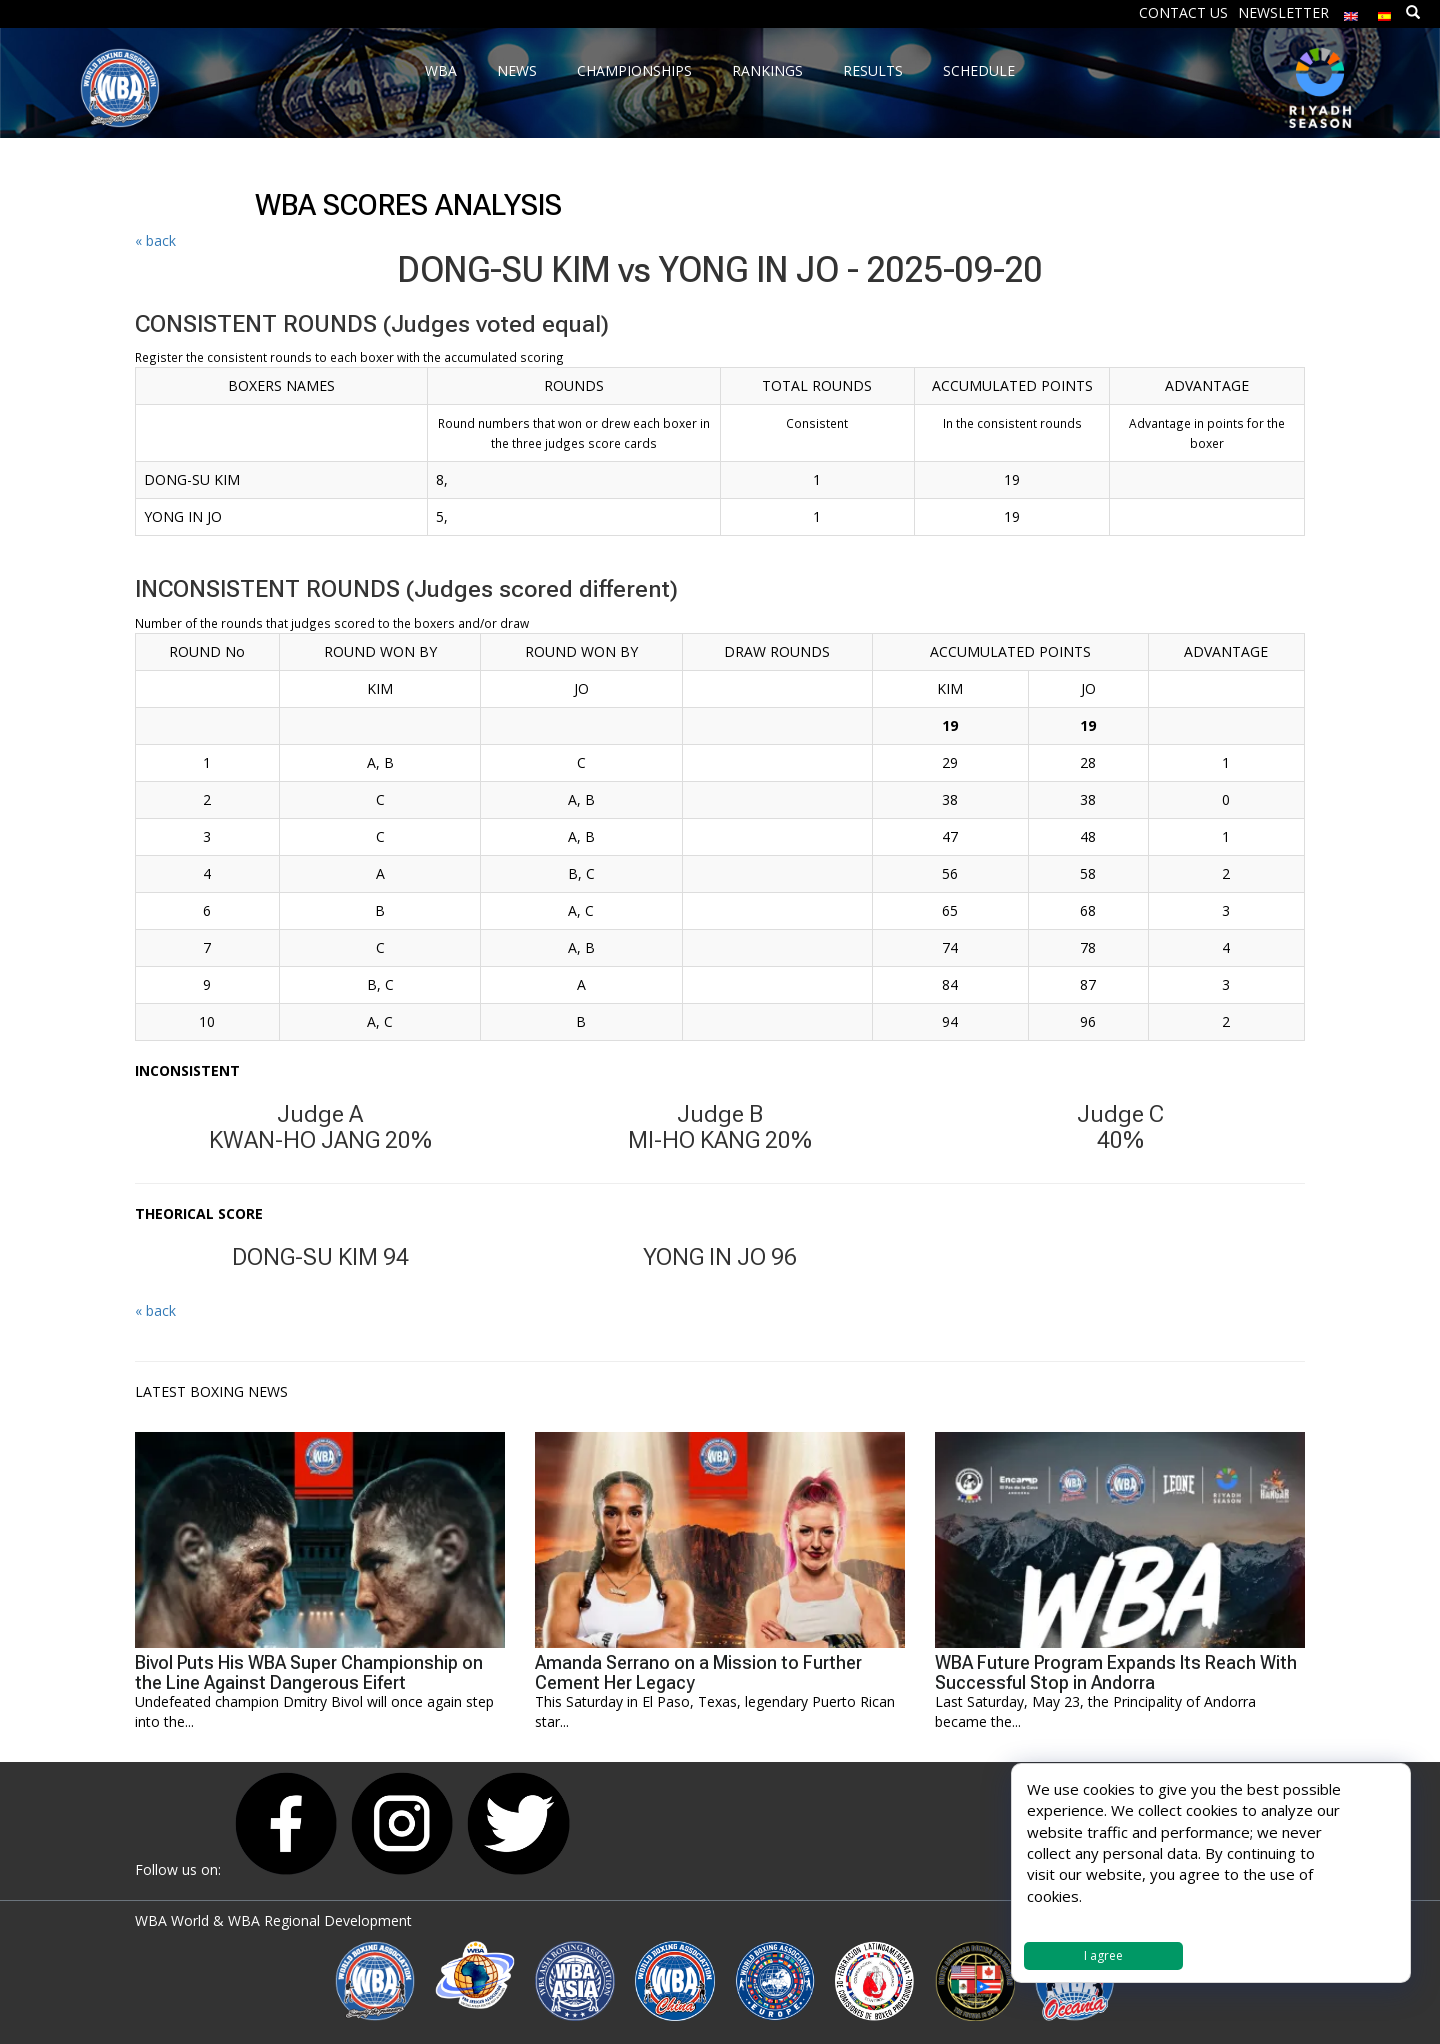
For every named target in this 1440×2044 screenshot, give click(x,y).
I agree (1103, 1955)
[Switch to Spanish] (1385, 11)
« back (155, 240)
